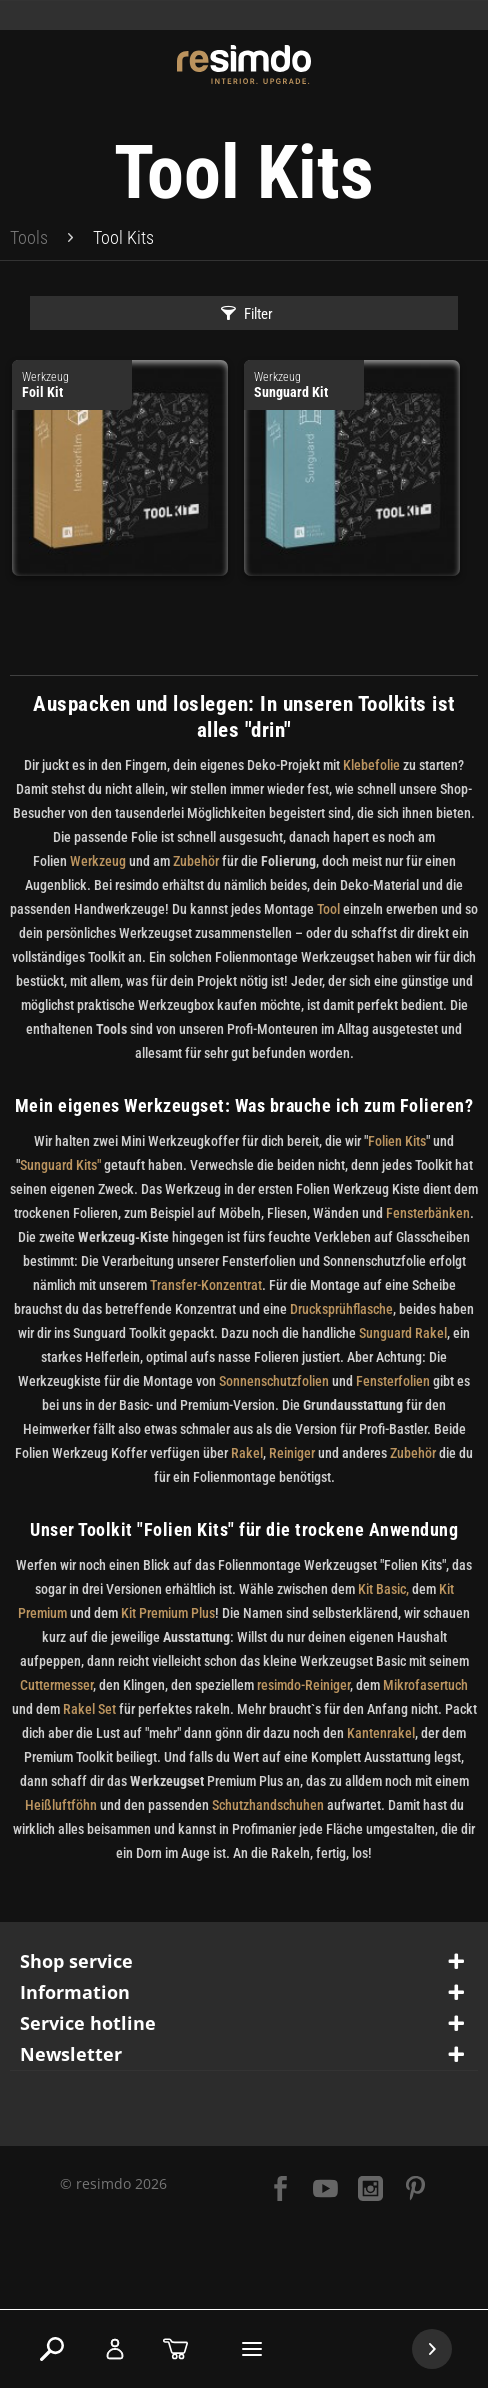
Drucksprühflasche (341, 1309)
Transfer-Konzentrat (206, 1285)
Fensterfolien (393, 1381)
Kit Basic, (382, 1589)
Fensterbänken (428, 1213)
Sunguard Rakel (403, 1333)
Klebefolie (371, 765)
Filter (247, 314)
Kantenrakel (381, 1733)
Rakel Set (91, 1709)
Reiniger (292, 1453)
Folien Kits (397, 1141)
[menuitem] (29, 238)
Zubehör (197, 861)
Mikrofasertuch (425, 1685)
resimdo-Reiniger (303, 1685)
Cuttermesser (56, 1685)
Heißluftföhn (61, 1805)
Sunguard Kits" (60, 1165)
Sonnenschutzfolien (274, 1381)
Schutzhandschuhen (268, 1805)
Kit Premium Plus (168, 1613)
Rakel (247, 1453)
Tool (328, 909)
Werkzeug (98, 861)
